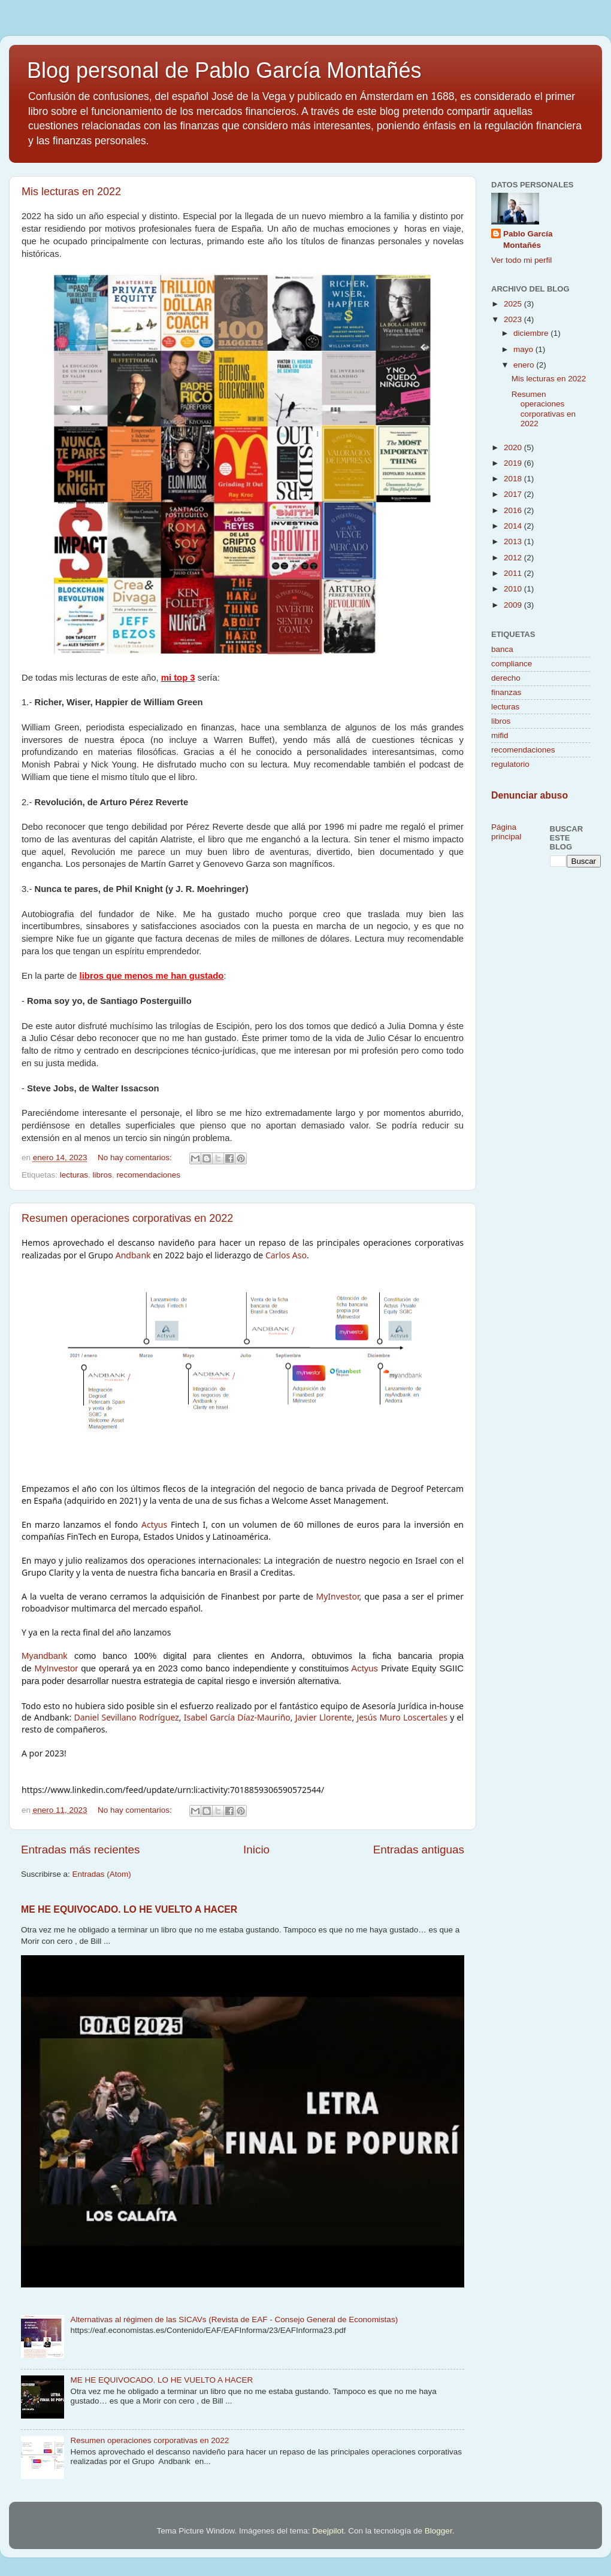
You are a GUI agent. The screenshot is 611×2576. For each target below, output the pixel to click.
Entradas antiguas (418, 1849)
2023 (514, 319)
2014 (514, 525)
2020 (514, 447)
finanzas (506, 692)
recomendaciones (148, 1174)
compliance (511, 663)
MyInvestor (337, 1596)
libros (102, 1174)
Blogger (438, 2530)
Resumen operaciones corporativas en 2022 (127, 1218)
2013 (514, 541)
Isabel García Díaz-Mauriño (237, 1717)
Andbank (133, 1255)
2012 (514, 557)
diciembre (531, 333)
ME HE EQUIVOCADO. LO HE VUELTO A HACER (129, 1909)
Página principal (506, 832)
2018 (514, 478)
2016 (514, 510)
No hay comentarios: (136, 1157)
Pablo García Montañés (528, 239)
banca (502, 649)
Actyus (154, 1524)
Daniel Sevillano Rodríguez (126, 1717)
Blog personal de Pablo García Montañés (224, 70)
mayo (524, 349)
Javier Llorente (323, 1717)
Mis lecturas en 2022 (71, 192)
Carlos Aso (286, 1255)
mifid (500, 735)
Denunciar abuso (529, 795)
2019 (514, 463)
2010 (514, 588)
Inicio (256, 1849)
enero (524, 364)
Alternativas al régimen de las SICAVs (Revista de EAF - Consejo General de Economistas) (234, 2319)
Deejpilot (328, 2530)
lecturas (74, 1174)
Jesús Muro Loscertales (401, 1717)
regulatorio (510, 764)
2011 (514, 573)
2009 (514, 604)
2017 (514, 494)
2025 (514, 303)
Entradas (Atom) (101, 1874)
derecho (506, 677)
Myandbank (45, 1656)
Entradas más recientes (80, 1849)
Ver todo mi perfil (521, 260)
